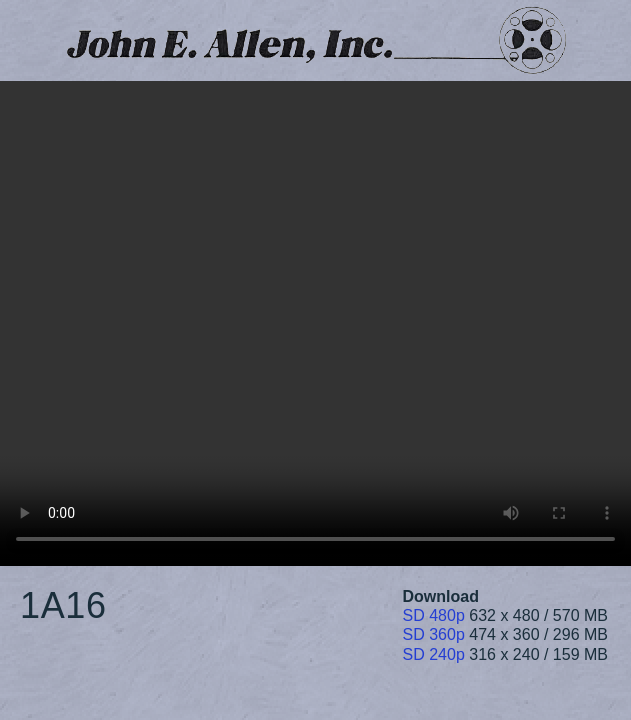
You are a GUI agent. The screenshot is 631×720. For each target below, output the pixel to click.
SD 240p (434, 654)
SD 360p (434, 634)
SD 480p (434, 615)
